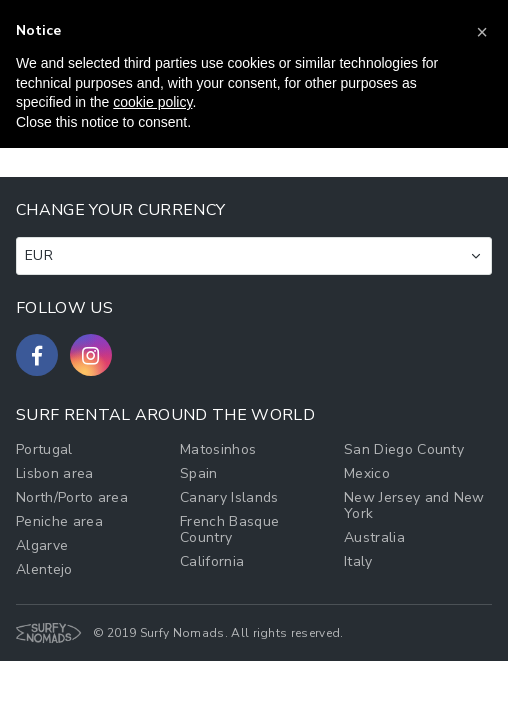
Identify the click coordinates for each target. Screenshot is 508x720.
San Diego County (404, 449)
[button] (482, 32)
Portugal (44, 449)
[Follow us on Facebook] (37, 355)
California (212, 561)
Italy (358, 561)
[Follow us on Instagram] (91, 355)
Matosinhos (218, 449)
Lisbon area (55, 473)
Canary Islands (229, 497)
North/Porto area (72, 497)
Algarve (42, 545)
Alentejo (44, 569)
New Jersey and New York (414, 505)
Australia (374, 537)
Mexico (367, 473)
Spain (199, 473)
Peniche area (59, 521)
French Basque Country (229, 529)
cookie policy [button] (152, 102)
